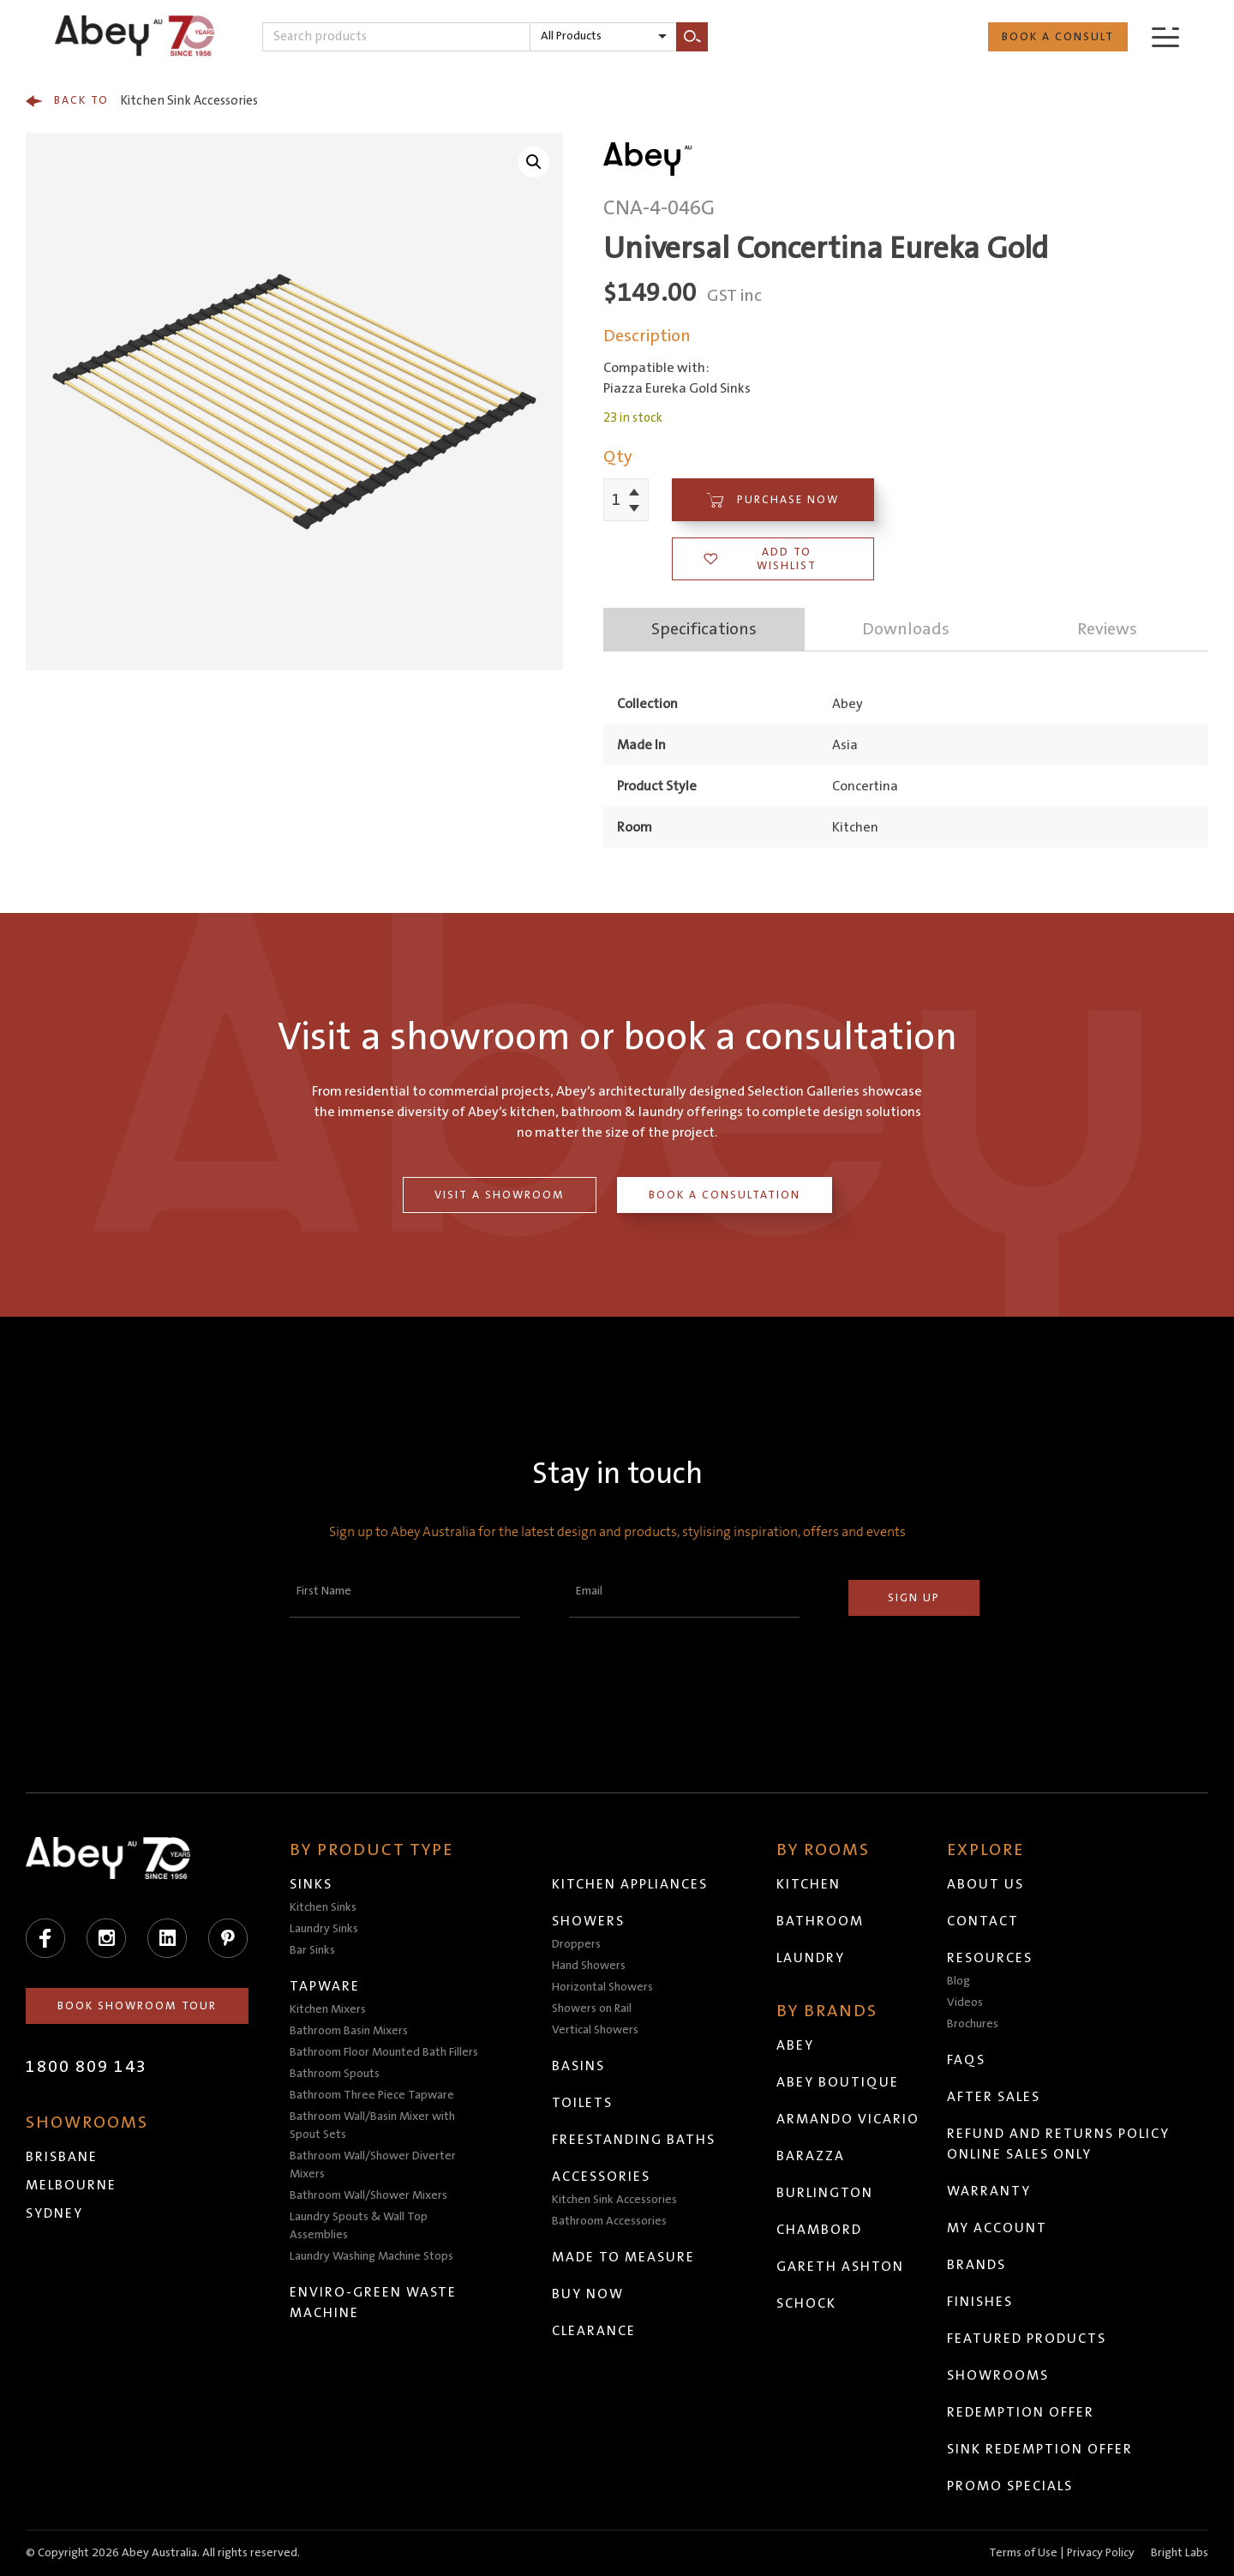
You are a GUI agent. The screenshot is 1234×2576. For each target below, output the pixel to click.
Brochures (972, 2024)
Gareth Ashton (840, 2266)
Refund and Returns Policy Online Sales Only (1058, 2144)
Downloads (905, 629)
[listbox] (603, 37)
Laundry (810, 1958)
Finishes (980, 2301)
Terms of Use (1023, 2553)
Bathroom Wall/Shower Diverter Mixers (373, 2165)
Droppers (576, 1944)
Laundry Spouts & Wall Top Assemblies (359, 2226)
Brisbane (62, 2157)
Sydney (54, 2213)
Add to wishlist (760, 559)
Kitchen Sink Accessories (142, 101)
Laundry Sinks (324, 1929)
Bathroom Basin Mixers (349, 2031)
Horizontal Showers (602, 1987)
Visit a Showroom (499, 1195)
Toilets (582, 2103)
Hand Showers (589, 1966)
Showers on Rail (592, 2008)
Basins (578, 2066)
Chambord (819, 2229)
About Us (985, 1884)
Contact (983, 1921)
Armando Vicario (848, 2119)
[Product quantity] (616, 500)
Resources (990, 1958)
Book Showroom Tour (137, 2006)
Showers (588, 1921)
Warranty (989, 2191)
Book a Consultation (724, 1195)
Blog (958, 1981)
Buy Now (588, 2294)
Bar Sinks (312, 1950)
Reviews (1107, 629)
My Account (997, 2228)
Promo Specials (1010, 2486)
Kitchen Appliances (630, 1884)
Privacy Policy (1101, 2553)
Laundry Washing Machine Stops (371, 2256)
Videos (965, 2002)
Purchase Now (773, 500)
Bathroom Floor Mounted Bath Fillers (384, 2052)
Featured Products (1026, 2338)
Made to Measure (623, 2257)
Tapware (325, 1986)
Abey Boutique (837, 2082)
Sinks (311, 1884)
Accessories (601, 2176)
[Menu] (1165, 36)
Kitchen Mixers (328, 2009)
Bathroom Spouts (335, 2074)
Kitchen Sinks (323, 1907)
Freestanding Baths (634, 2139)
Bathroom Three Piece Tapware (372, 2095)
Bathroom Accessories (609, 2221)
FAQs (966, 2060)
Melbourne (71, 2185)
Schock (806, 2303)
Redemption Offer (1020, 2412)
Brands (976, 2265)
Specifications (704, 629)
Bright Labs (1179, 2553)
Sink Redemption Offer (1040, 2449)
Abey (795, 2045)
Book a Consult (1058, 37)
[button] (533, 162)
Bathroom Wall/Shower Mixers (368, 2195)
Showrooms (998, 2375)
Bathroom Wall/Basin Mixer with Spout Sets (372, 2125)
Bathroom (820, 1921)
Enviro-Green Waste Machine (373, 2303)
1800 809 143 (86, 2066)
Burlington (824, 2193)
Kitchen (808, 1884)
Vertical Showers (595, 2030)
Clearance (594, 2331)
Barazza (810, 2156)
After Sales (993, 2097)
